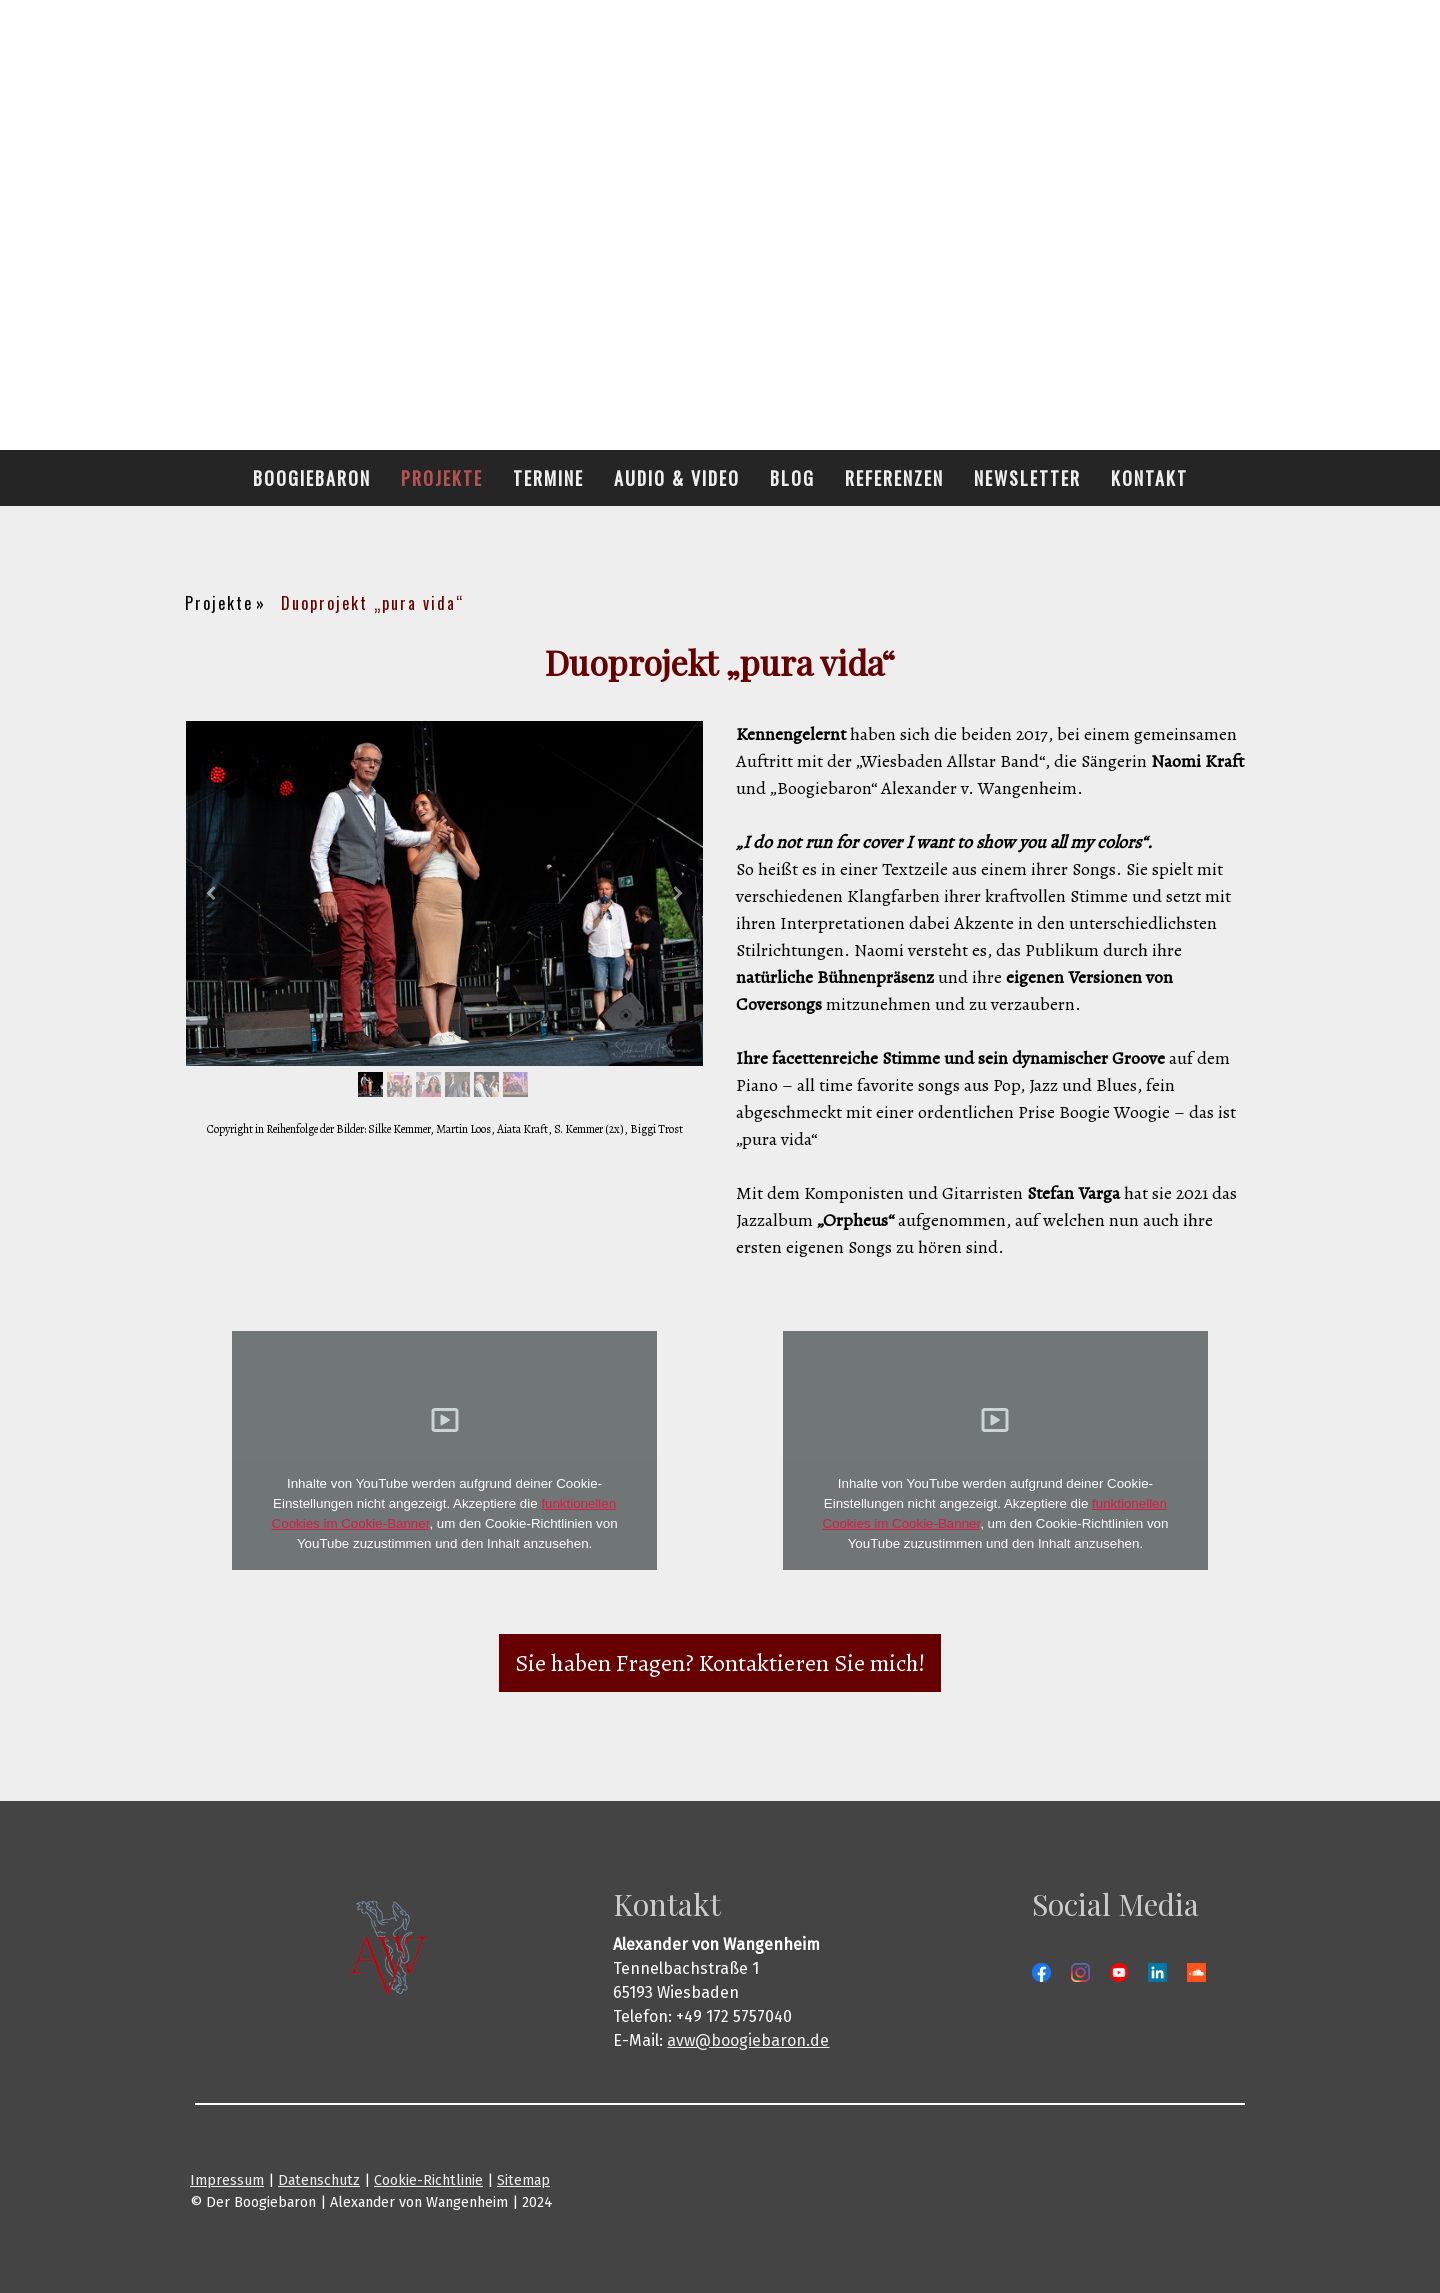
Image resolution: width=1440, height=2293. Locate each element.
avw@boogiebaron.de (748, 2040)
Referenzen (894, 478)
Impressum (227, 2180)
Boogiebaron (312, 478)
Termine (548, 478)
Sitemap (523, 2180)
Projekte (442, 478)
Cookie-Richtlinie (428, 2180)
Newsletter (1027, 478)
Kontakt (1149, 478)
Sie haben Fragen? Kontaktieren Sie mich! (720, 1663)
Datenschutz (319, 2180)
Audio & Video (677, 478)
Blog (792, 478)
